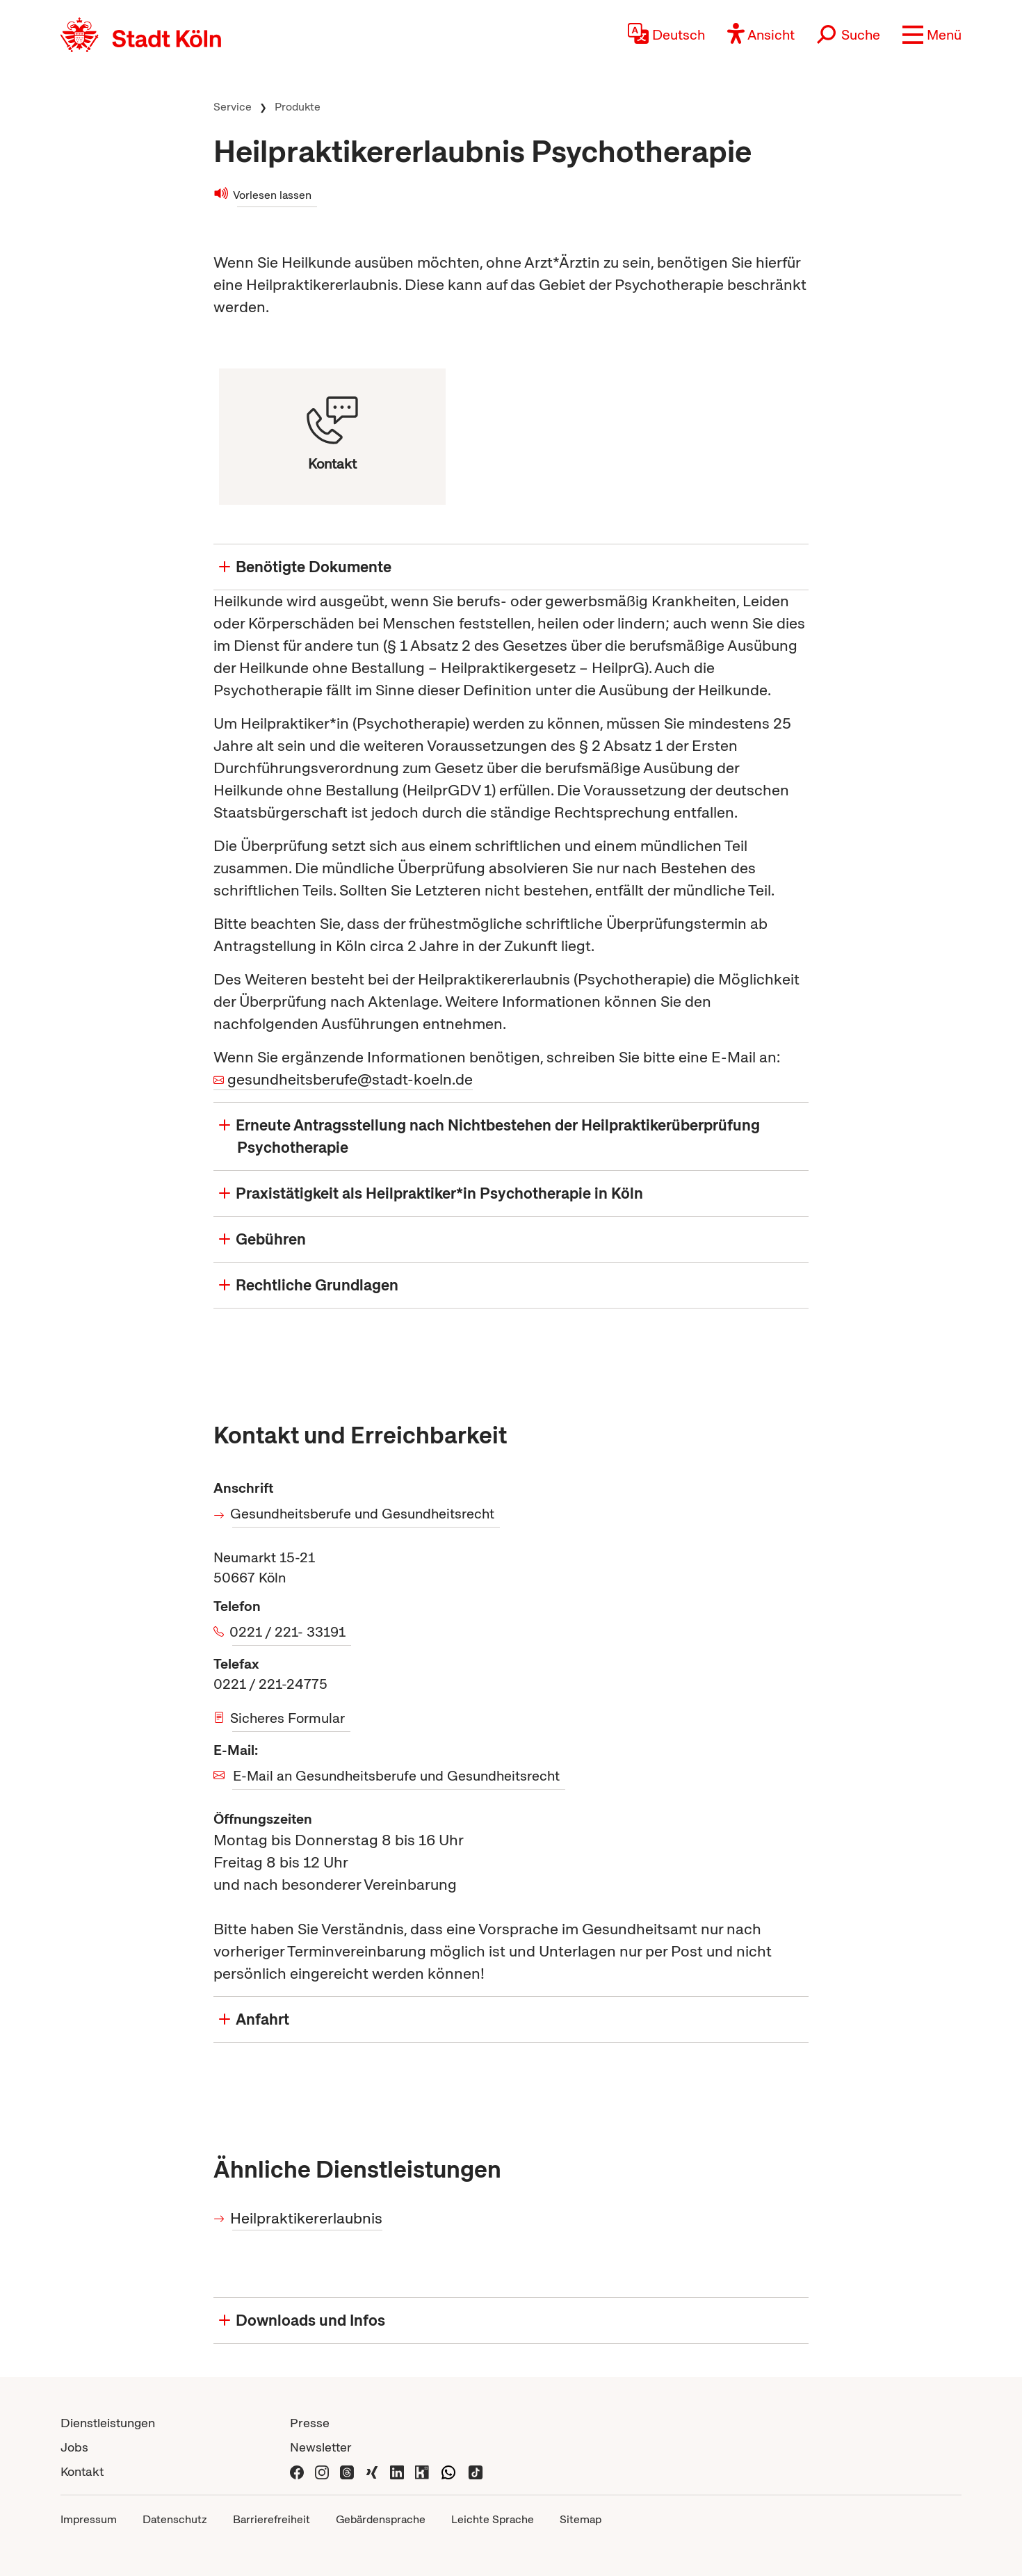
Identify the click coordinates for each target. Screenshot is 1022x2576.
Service (232, 106)
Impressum (88, 2519)
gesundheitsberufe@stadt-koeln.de (350, 1079)
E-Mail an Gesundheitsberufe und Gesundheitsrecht (396, 1776)
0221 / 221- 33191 (289, 1632)
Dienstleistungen (107, 2423)
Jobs (74, 2447)
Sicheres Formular (288, 1718)
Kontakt (82, 2471)
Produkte (298, 106)
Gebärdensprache (380, 2519)
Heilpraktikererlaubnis (307, 2218)
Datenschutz (175, 2519)
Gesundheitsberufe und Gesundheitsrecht (363, 1514)
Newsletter (321, 2447)
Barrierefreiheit (271, 2519)
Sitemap (580, 2519)
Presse (310, 2423)
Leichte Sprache (492, 2519)
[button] (932, 34)
